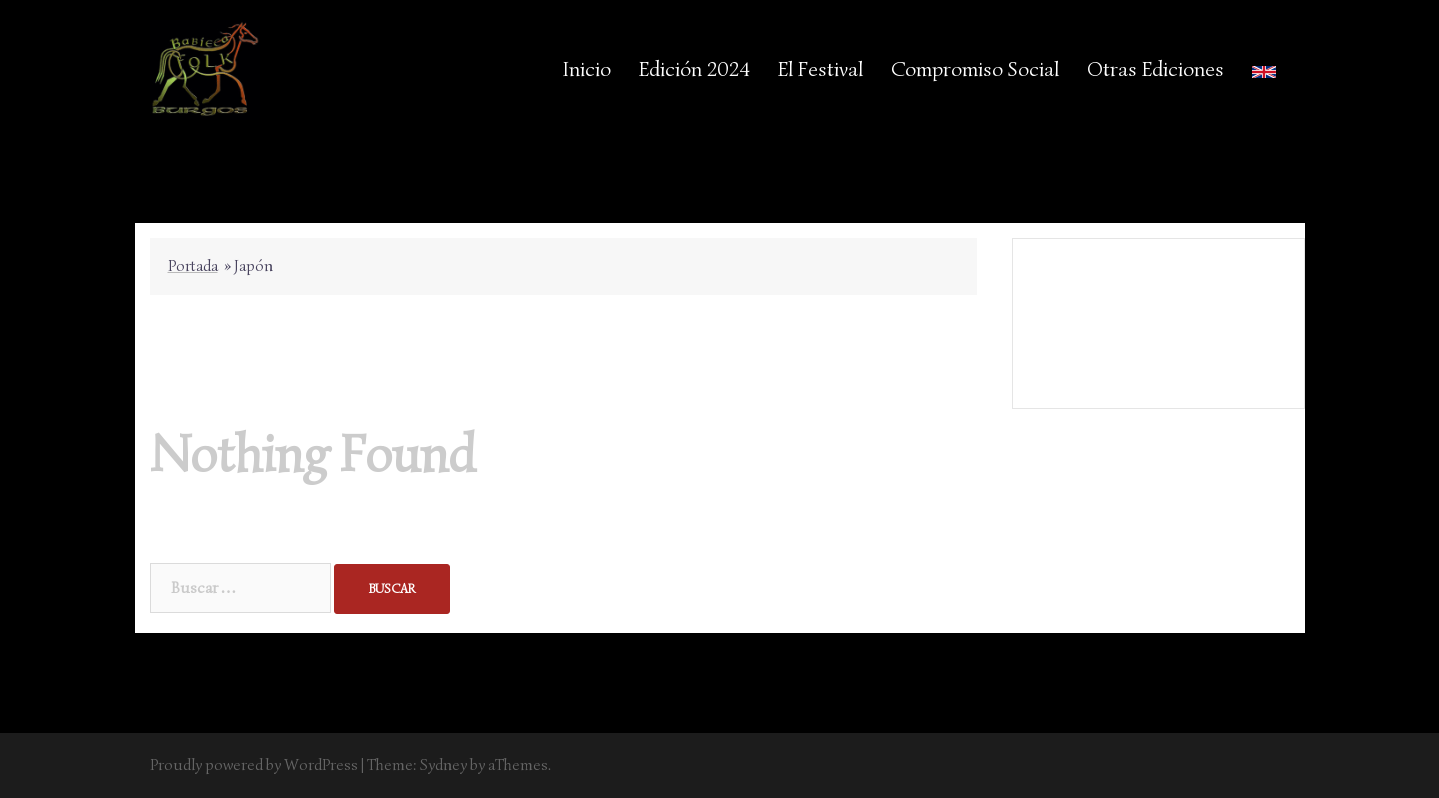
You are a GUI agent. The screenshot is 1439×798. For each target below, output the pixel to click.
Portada (193, 266)
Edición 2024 (694, 69)
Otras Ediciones (1155, 69)
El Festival (820, 69)
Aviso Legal (1157, 309)
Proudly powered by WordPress (254, 765)
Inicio (587, 69)
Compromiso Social (975, 69)
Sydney (443, 765)
